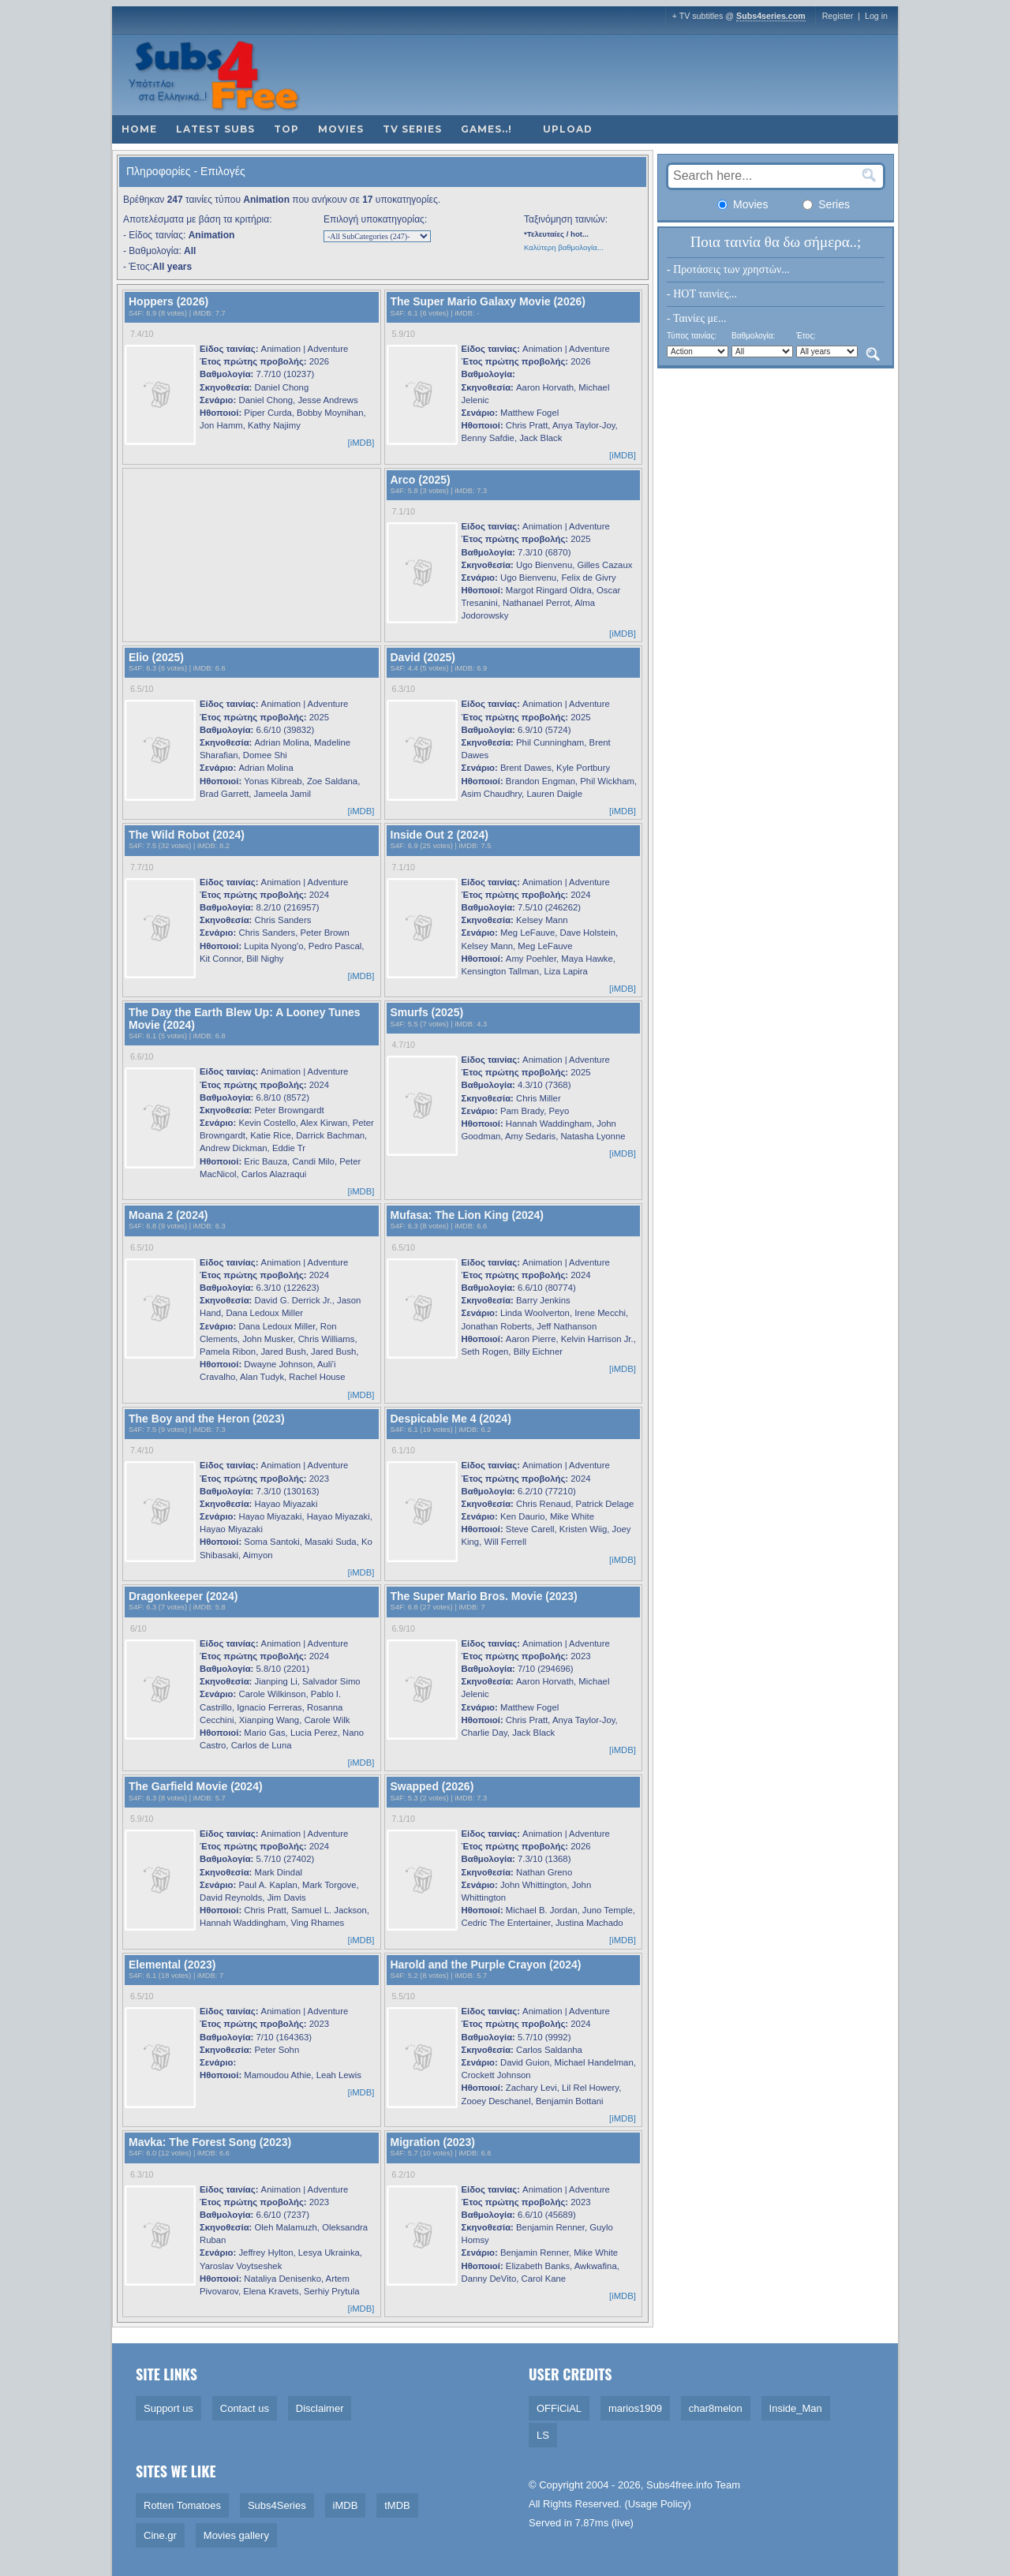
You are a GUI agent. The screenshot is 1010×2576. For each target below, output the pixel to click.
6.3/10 (403, 689)
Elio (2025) (156, 657)
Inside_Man (795, 2408)
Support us (168, 2408)
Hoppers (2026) (168, 301)
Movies (341, 129)
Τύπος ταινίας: (691, 335)
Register (838, 16)
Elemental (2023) (172, 1964)
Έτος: (806, 335)
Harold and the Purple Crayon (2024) (486, 1964)
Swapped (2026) (432, 1786)
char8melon (716, 2408)
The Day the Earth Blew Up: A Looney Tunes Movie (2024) (245, 1018)
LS (543, 2435)
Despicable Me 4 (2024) (451, 1418)
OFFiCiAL (559, 2408)
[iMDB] (361, 442)
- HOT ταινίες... (702, 294)
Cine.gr (160, 2535)
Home (139, 129)
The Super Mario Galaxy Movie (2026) (488, 301)
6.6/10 (142, 1056)
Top (286, 129)
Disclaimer (320, 2408)
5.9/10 (403, 333)
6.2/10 (403, 2174)
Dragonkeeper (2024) (183, 1596)
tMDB (397, 2505)
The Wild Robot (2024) (187, 834)
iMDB (202, 313)
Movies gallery (236, 2535)
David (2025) (423, 657)
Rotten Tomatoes (182, 2505)
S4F (135, 313)
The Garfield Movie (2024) (196, 1786)
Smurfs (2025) (427, 1012)
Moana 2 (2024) (168, 1215)
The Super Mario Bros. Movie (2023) (484, 1596)
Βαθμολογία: (753, 335)
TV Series (412, 129)
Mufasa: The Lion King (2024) (467, 1215)
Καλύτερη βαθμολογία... (564, 247)
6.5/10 (142, 689)
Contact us (244, 2408)
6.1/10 (403, 1450)
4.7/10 (403, 1044)
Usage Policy (658, 2504)
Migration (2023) (433, 2142)
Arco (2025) (421, 479)
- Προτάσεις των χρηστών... (728, 269)
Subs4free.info (679, 2485)
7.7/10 (142, 867)
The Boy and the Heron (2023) (207, 1418)
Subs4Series (277, 2505)
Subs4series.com (771, 16)
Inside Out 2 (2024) (439, 834)
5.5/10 (403, 1996)
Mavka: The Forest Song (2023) (210, 2142)
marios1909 (635, 2408)
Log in (876, 16)
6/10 (138, 1628)
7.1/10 (403, 511)
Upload (568, 129)
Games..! (486, 129)
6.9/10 (403, 1628)
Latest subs (215, 129)
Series (826, 204)
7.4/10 (142, 333)
